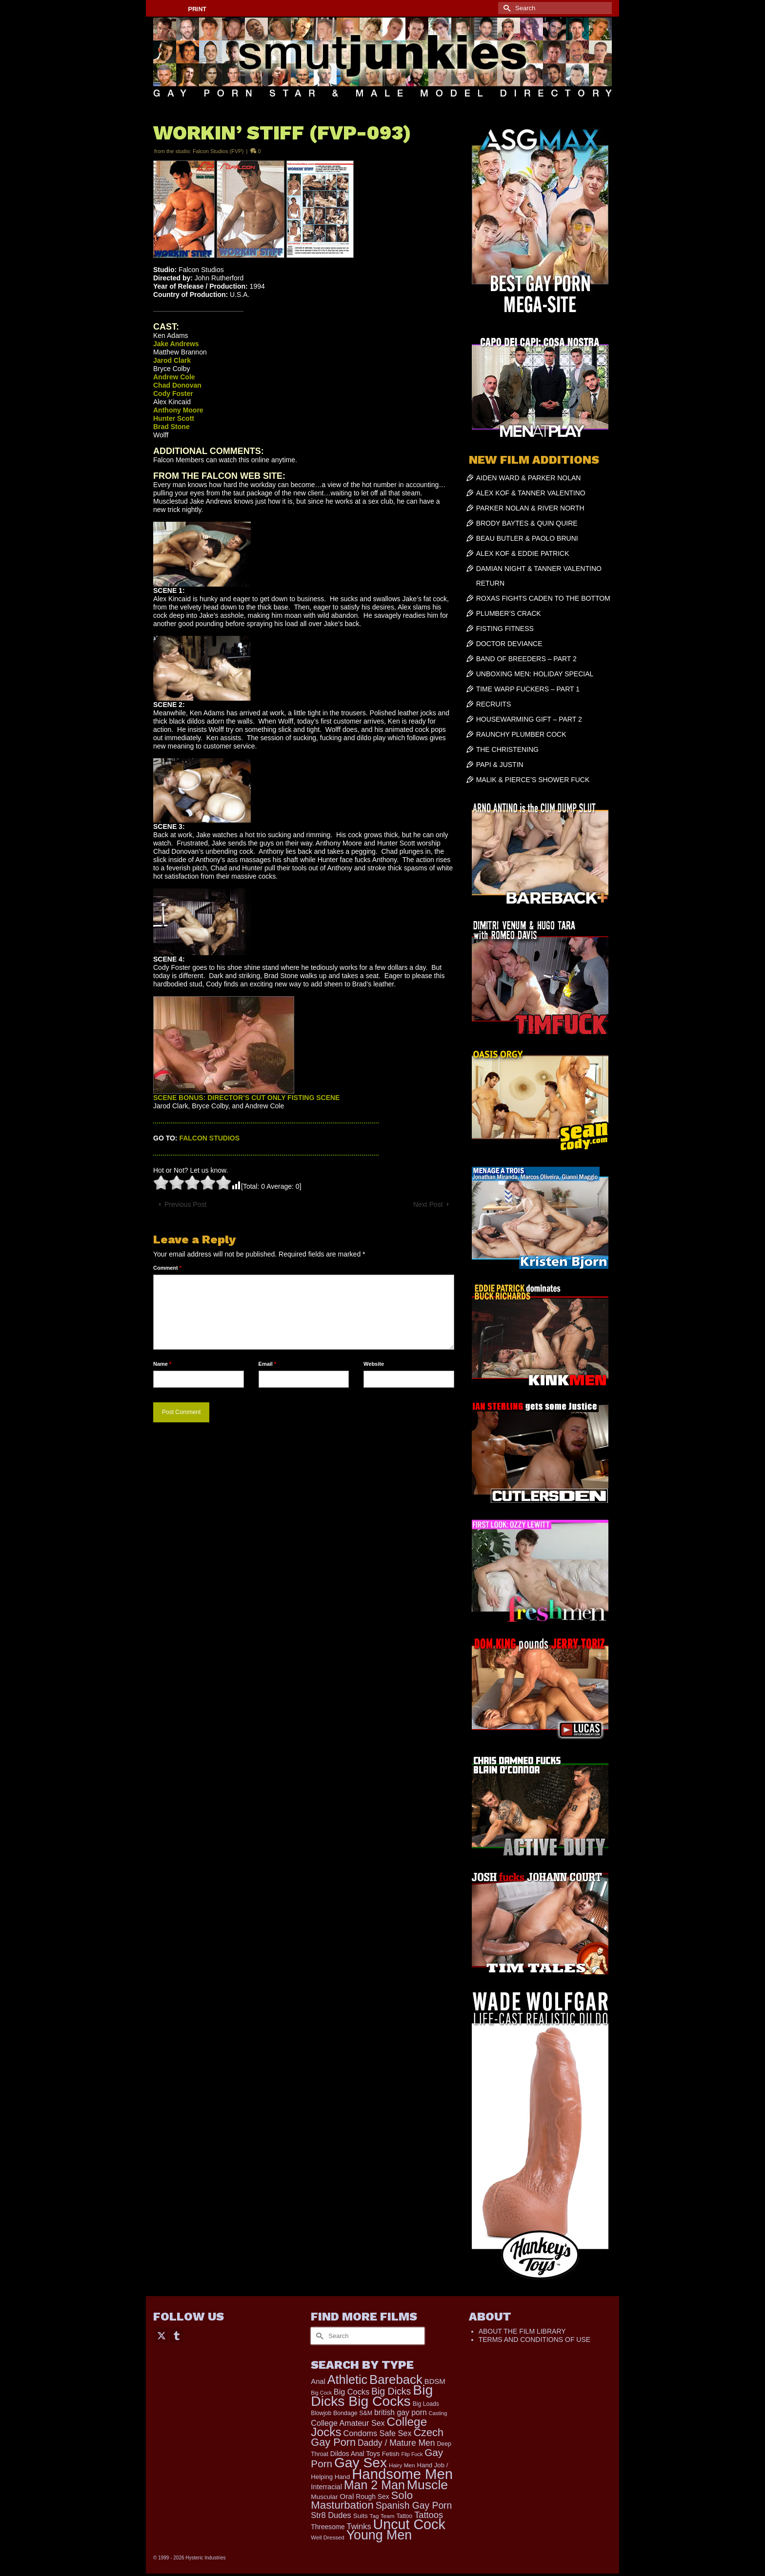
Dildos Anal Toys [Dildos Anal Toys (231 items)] (355, 2454)
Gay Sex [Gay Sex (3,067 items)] (360, 2462)
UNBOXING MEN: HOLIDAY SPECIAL (535, 674)
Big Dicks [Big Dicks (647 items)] (391, 2391)
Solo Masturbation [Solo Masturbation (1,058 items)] (362, 2500)
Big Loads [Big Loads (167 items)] (426, 2403)
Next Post (428, 1204)
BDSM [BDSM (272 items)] (434, 2381)
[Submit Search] (505, 8)
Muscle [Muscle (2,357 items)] (427, 2485)
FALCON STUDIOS (209, 1138)
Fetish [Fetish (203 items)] (391, 2454)
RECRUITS (493, 704)
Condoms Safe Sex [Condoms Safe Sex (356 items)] (377, 2433)
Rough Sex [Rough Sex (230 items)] (372, 2496)
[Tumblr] (176, 2334)
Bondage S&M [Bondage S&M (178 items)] (352, 2413)
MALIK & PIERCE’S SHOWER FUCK (533, 780)
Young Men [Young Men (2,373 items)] (379, 2535)
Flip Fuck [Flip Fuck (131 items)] (412, 2454)
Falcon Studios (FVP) (218, 151)
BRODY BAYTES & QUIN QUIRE (527, 523)
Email (268, 1364)
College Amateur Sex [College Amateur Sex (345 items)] (347, 2423)
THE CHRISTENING (507, 749)
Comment (167, 1268)
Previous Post (185, 1204)
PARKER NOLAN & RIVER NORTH (530, 508)
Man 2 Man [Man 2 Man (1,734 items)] (374, 2485)
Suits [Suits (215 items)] (360, 2515)
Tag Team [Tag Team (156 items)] (382, 2516)
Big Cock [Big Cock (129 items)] (321, 2393)
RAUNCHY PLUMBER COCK (521, 734)
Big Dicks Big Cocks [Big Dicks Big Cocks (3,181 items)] (372, 2395)
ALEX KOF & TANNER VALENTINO (530, 493)
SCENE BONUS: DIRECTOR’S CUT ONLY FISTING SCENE (246, 1097)
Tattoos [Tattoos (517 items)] (428, 2515)
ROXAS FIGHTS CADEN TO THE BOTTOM (543, 598)
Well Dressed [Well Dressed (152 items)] (327, 2537)
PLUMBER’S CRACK (508, 613)
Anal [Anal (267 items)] (318, 2381)
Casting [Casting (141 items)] (438, 2413)
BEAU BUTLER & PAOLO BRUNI (527, 538)
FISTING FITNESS (505, 628)
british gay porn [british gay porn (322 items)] (400, 2412)
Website (373, 1364)
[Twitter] (161, 2334)
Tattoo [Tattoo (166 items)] (404, 2516)
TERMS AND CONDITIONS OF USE (534, 2339)
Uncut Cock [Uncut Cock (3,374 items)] (409, 2524)
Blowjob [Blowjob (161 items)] (321, 2413)
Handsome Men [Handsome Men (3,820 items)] (402, 2474)
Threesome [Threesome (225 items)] (327, 2527)
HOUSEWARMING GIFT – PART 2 (529, 719)
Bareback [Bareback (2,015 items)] (396, 2379)
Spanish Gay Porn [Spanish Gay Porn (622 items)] (414, 2505)
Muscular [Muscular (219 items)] (324, 2496)
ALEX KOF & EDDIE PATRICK (522, 553)
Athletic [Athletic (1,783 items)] (347, 2379)
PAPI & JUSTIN (499, 764)
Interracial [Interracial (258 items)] (326, 2487)
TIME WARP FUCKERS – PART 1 (528, 689)
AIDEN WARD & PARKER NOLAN (528, 478)
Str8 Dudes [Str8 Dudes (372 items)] (331, 2515)
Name (162, 1364)
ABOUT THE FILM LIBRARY (522, 2331)
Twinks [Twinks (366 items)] (359, 2526)
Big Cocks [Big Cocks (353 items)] (351, 2391)
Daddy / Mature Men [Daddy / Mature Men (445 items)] (396, 2443)
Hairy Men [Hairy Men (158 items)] (402, 2465)
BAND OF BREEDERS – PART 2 (526, 659)
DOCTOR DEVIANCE (509, 644)
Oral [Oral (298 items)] (347, 2496)
